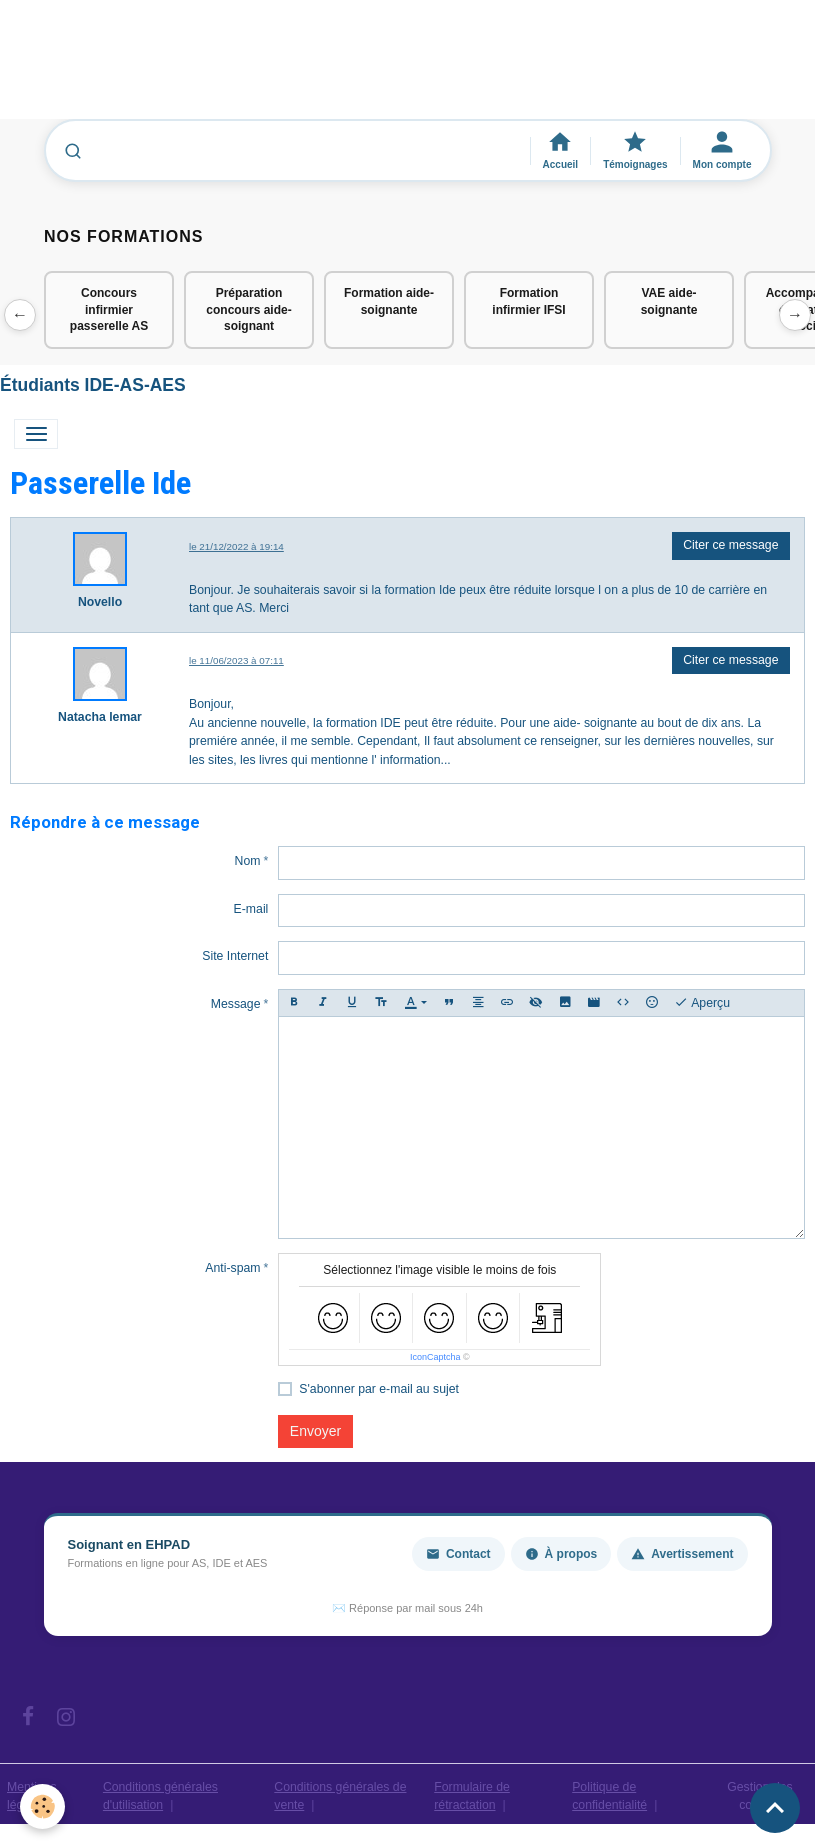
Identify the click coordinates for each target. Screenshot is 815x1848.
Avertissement (682, 1554)
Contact (458, 1554)
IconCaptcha (435, 1357)
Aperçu (702, 1003)
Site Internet (235, 956)
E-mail (251, 909)
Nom (248, 861)
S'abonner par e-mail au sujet (379, 1389)
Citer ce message (730, 545)
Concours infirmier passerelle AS (109, 310)
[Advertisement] (364, 69)
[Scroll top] (775, 1808)
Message (236, 1004)
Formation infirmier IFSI (528, 301)
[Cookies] (42, 1806)
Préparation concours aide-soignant (248, 310)
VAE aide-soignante (669, 301)
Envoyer (315, 1431)
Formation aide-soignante (389, 301)
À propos (561, 1554)
